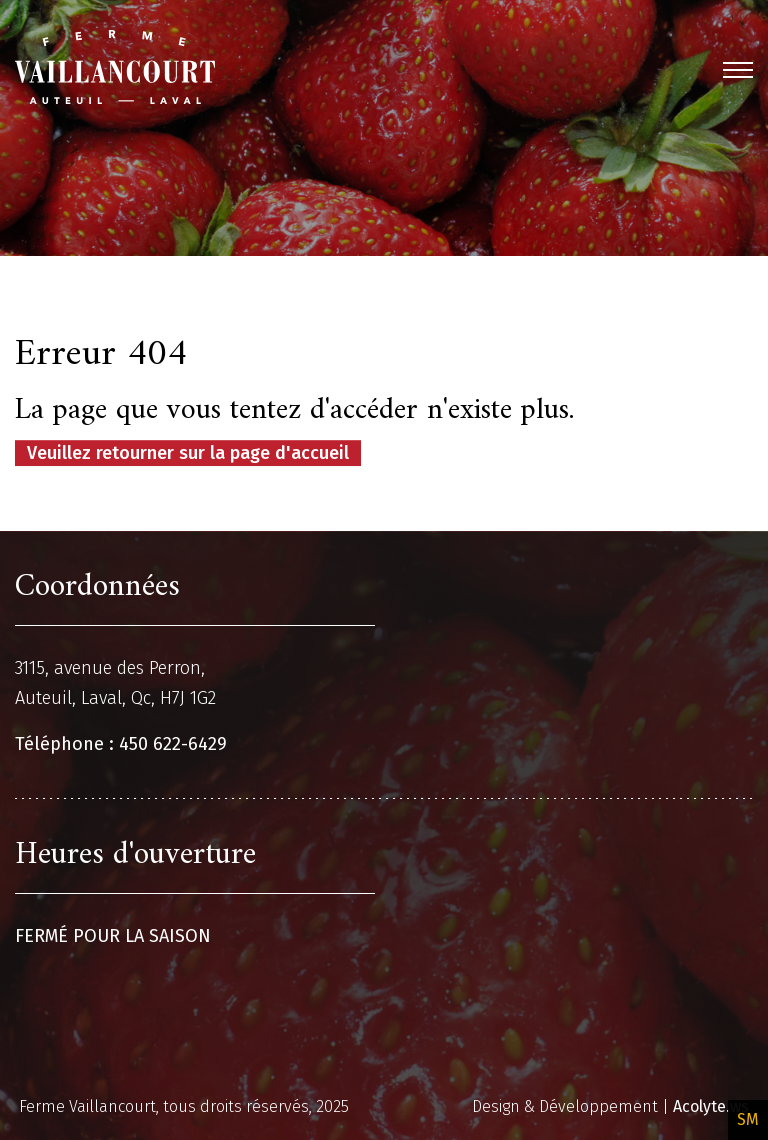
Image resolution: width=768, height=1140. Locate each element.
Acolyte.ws (711, 1106)
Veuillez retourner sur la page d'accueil (188, 453)
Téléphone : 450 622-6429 (121, 744)
